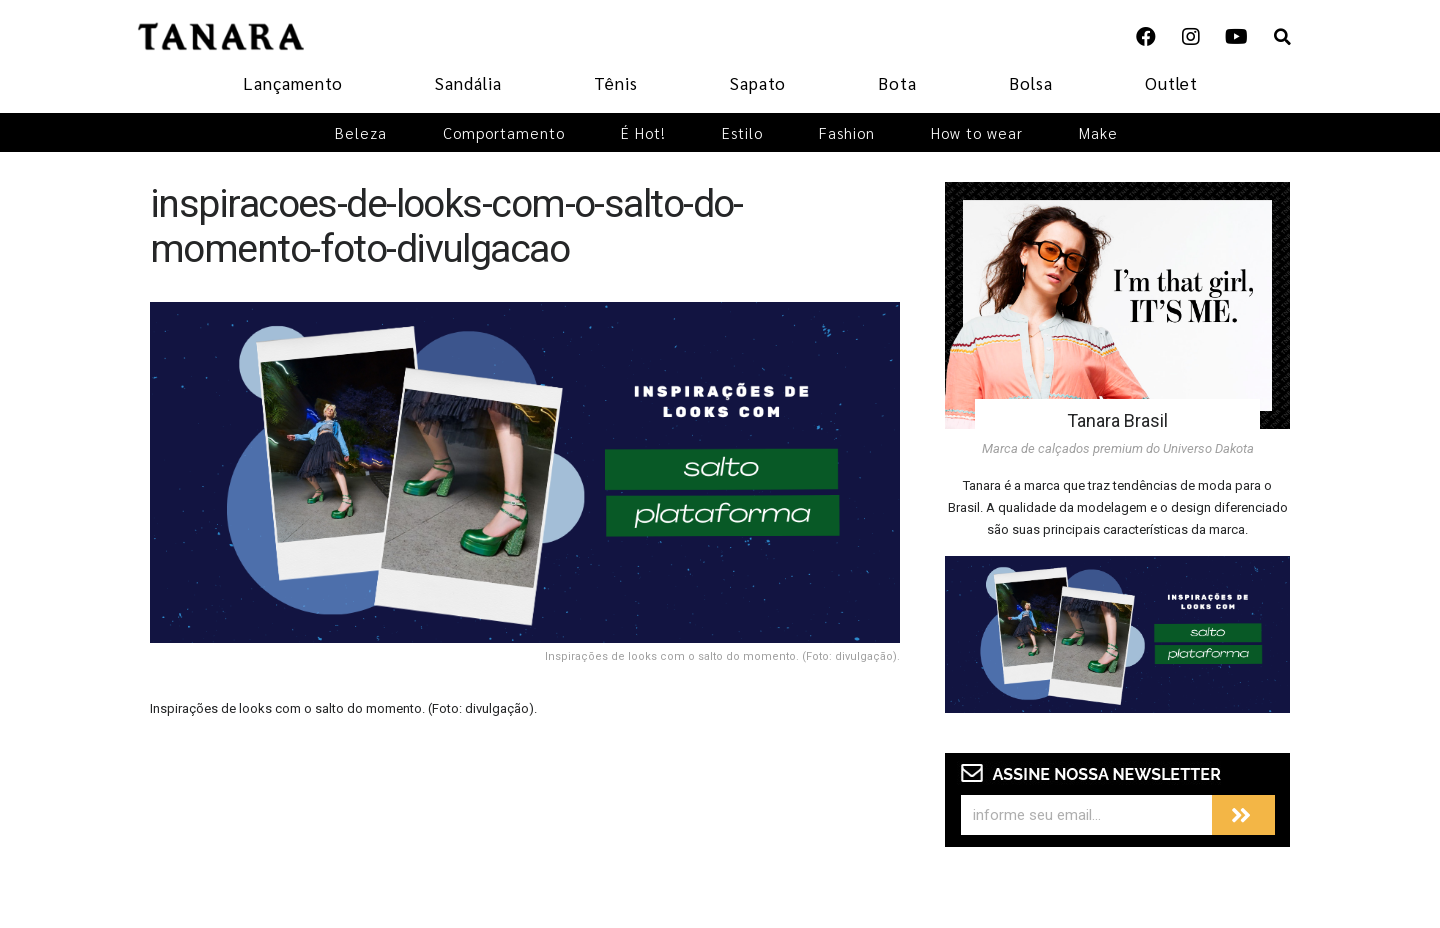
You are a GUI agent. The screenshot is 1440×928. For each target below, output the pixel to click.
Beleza (361, 132)
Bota (897, 83)
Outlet (1171, 83)
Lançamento (293, 83)
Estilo (742, 132)
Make (1098, 132)
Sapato (758, 83)
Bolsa (1031, 83)
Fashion (847, 132)
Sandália (468, 83)
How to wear (977, 132)
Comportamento (504, 132)
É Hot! (643, 132)
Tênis (616, 83)
